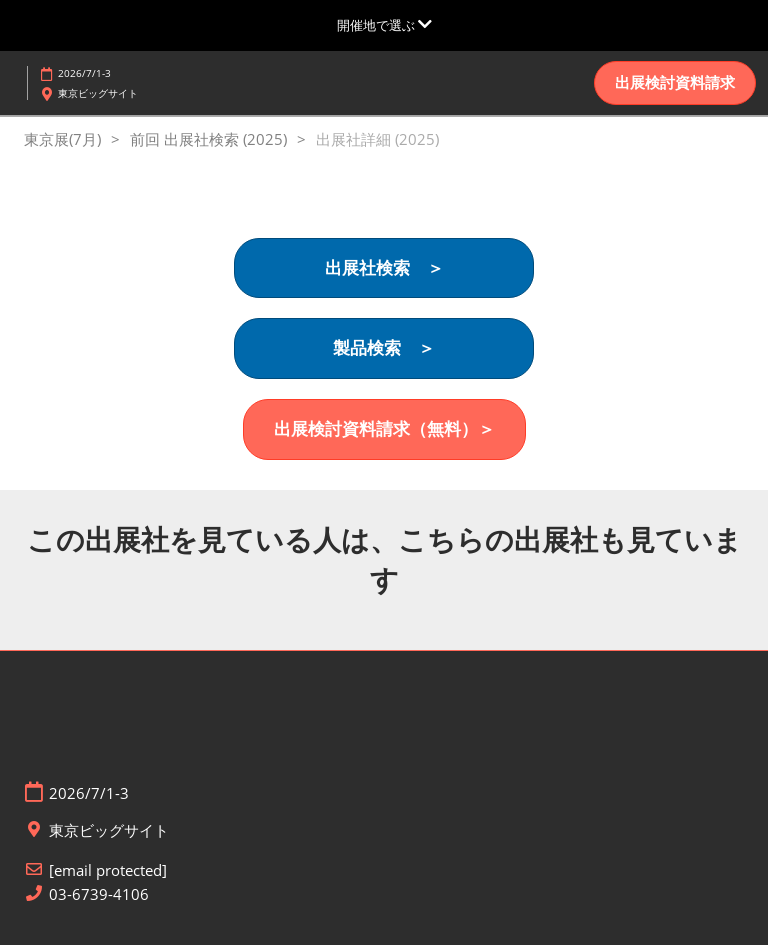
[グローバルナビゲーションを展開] (384, 25)
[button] (675, 83)
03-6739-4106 (99, 894)
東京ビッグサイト (98, 93)
